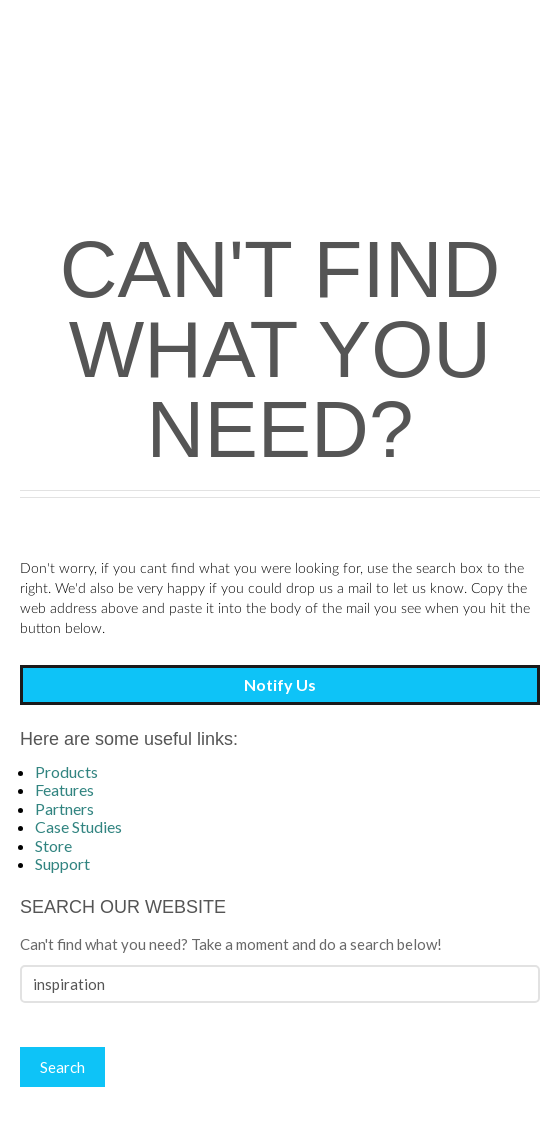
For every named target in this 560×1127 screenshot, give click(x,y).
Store (53, 845)
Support (62, 863)
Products (66, 771)
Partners (64, 808)
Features (64, 789)
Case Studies (78, 826)
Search (62, 1067)
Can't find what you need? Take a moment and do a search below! (231, 944)
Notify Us (280, 684)
